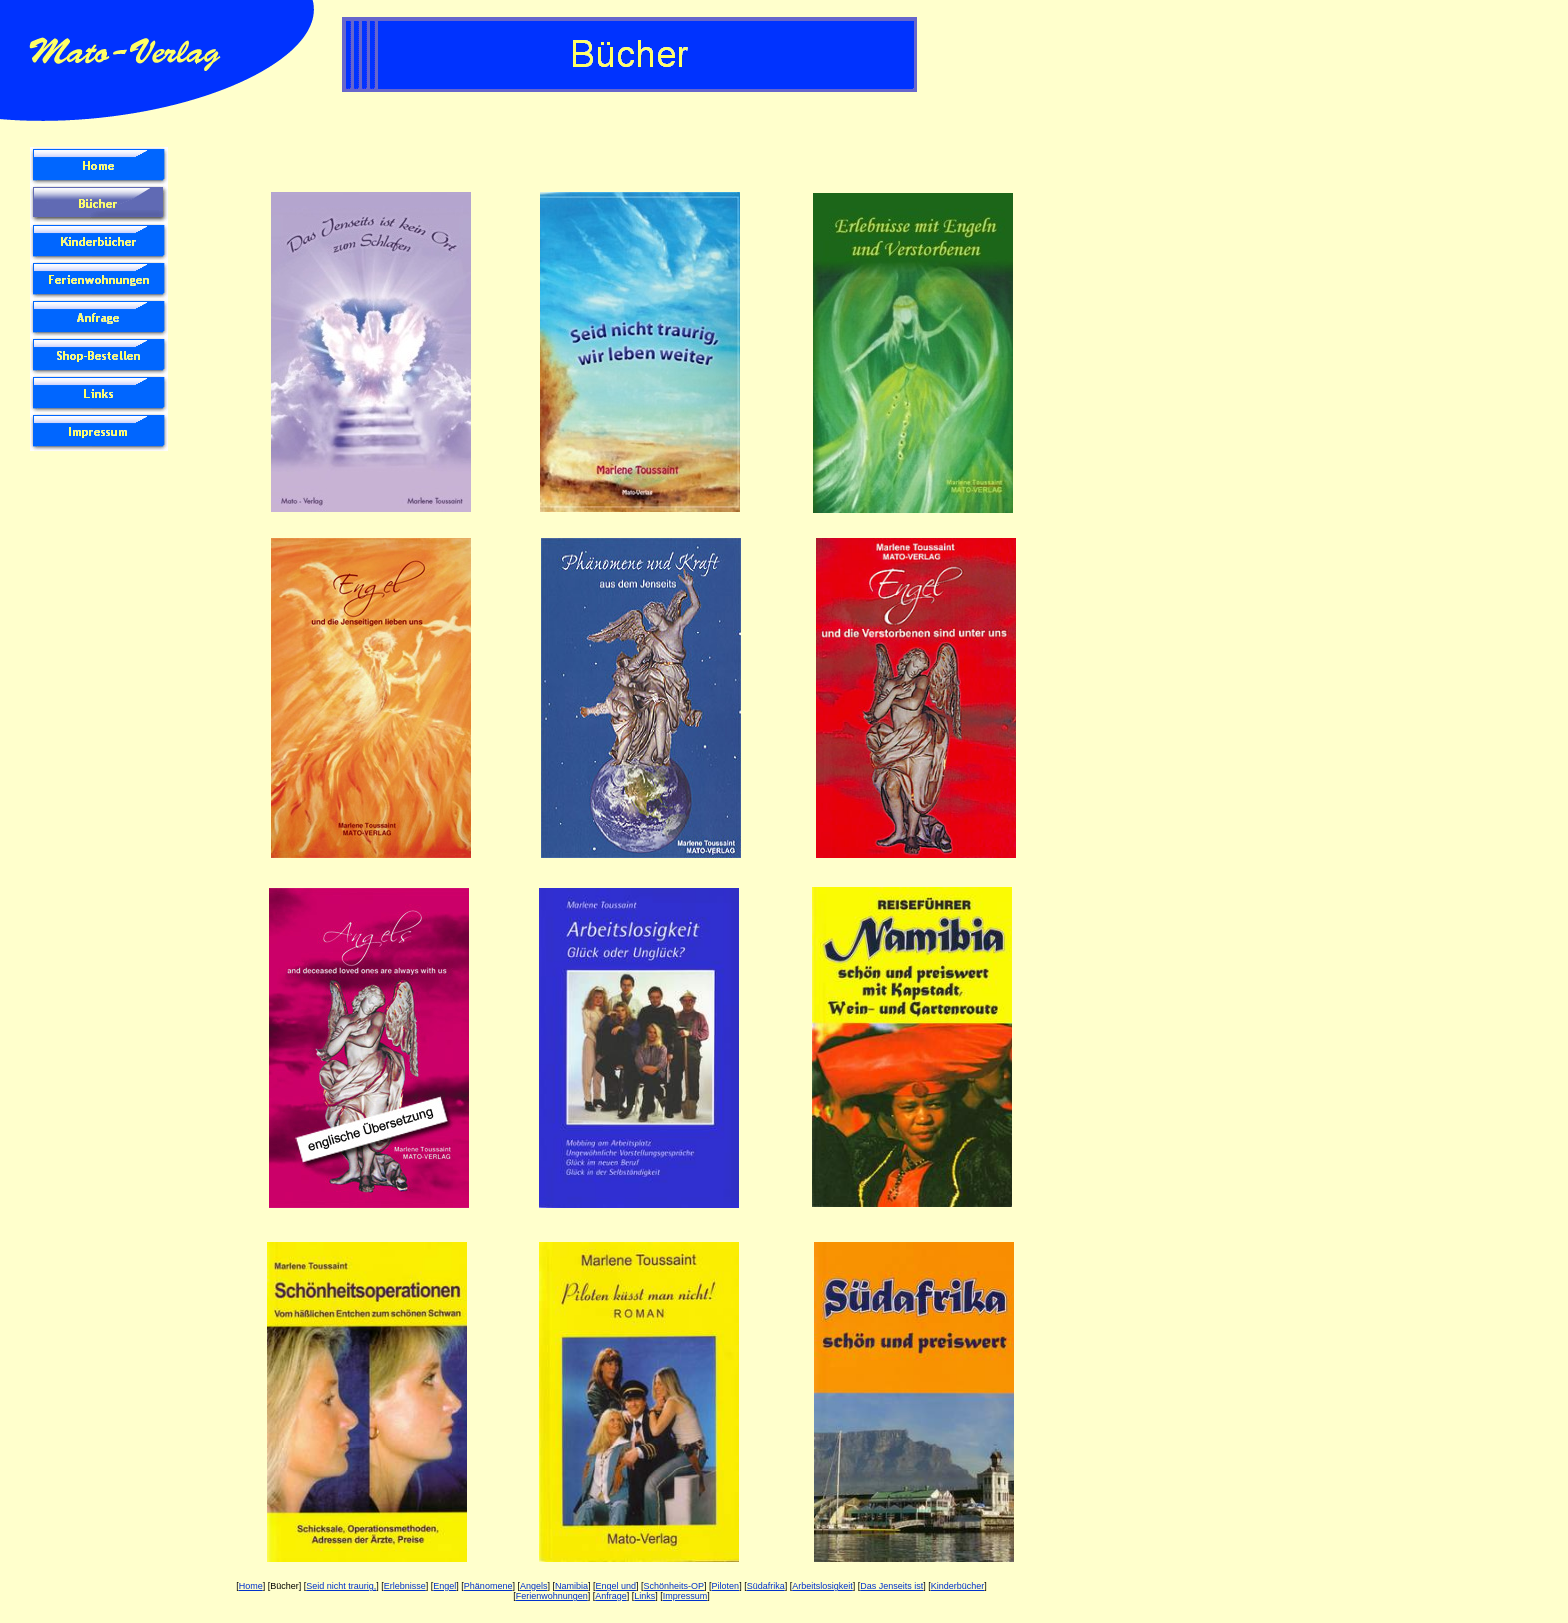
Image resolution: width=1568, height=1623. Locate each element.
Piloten (726, 1586)
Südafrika (766, 1586)
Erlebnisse (405, 1586)
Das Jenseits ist (891, 1586)
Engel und (616, 1586)
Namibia (571, 1586)
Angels (534, 1586)
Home (251, 1586)
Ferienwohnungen (552, 1596)
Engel (444, 1586)
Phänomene (488, 1586)
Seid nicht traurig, (341, 1586)
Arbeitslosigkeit (822, 1586)
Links (644, 1596)
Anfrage (611, 1596)
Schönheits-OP (674, 1586)
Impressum (685, 1596)
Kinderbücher (958, 1586)
